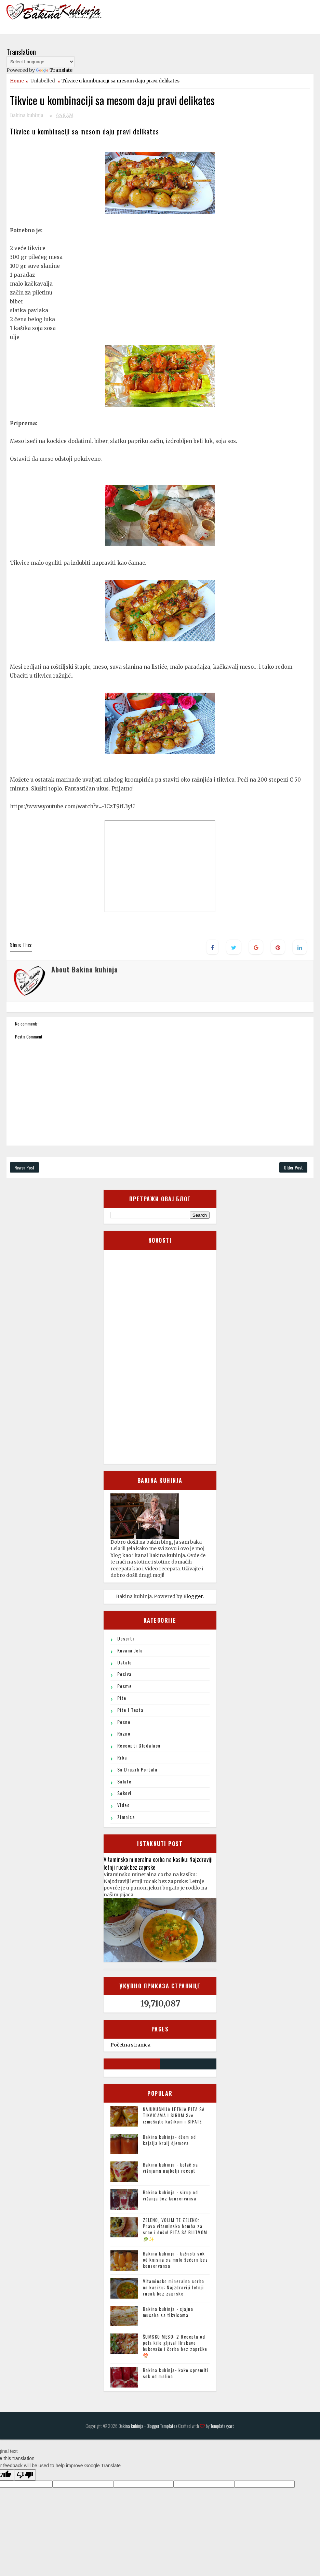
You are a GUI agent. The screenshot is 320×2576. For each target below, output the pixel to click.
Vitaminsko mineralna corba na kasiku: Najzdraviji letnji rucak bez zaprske (158, 1863)
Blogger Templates (162, 2425)
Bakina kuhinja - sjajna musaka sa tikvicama (168, 2311)
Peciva (124, 1673)
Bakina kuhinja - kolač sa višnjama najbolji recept (170, 2167)
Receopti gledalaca (139, 1745)
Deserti (125, 1638)
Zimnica (126, 1816)
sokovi (124, 1792)
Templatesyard (223, 2425)
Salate (124, 1781)
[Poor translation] (25, 2475)
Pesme (124, 1685)
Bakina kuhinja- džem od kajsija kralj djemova (169, 2139)
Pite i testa (130, 1709)
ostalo (124, 1662)
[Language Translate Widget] (40, 61)
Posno (124, 1721)
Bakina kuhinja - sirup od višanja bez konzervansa (170, 2195)
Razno (124, 1733)
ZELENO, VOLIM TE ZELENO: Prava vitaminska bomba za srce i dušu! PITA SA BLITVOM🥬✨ (175, 2229)
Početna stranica (130, 2045)
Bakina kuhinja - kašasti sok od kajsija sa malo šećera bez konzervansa (175, 2259)
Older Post (293, 1167)
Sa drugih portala (137, 1769)
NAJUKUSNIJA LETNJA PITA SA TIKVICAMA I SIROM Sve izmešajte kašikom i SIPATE (174, 2115)
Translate (54, 70)
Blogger (193, 1596)
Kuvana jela (130, 1650)
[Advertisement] (161, 1356)
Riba (122, 1757)
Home (17, 81)
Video (123, 1804)
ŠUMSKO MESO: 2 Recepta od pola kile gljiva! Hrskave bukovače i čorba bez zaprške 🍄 (175, 2346)
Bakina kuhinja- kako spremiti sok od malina (176, 2373)
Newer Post (24, 1167)
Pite (121, 1697)
